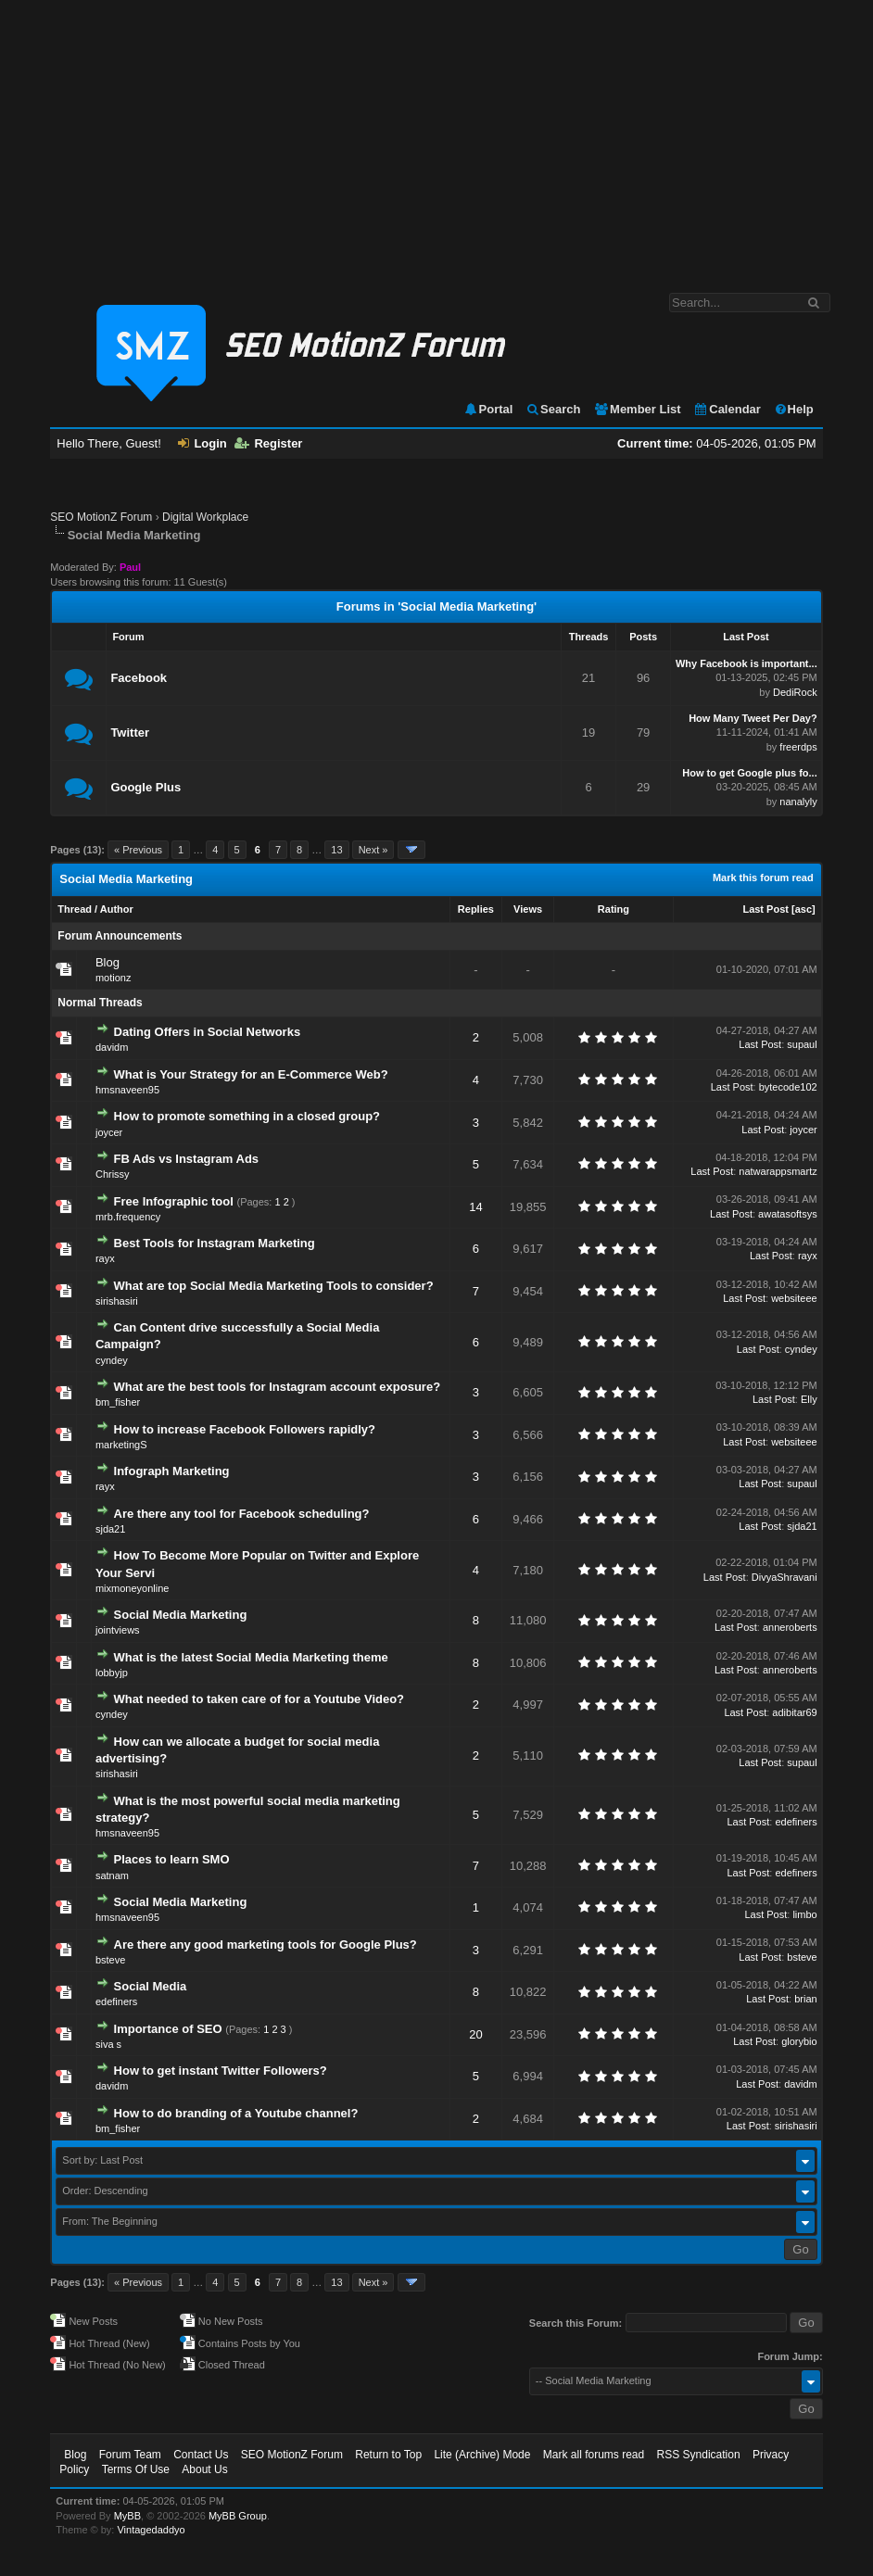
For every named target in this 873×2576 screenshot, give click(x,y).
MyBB (127, 2515)
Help (794, 409)
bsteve (110, 1959)
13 (336, 849)
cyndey (111, 1360)
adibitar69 (794, 1712)
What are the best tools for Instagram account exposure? (277, 1387)
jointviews (117, 1629)
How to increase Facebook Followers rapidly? (244, 1429)
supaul (801, 1044)
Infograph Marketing (172, 1471)
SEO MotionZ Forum (101, 517)
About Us (204, 2469)
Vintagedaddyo (150, 2529)
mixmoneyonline (132, 1588)
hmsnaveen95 (127, 1089)
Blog (107, 962)
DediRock (795, 692)
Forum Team (130, 2454)
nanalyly (797, 801)
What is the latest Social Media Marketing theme (251, 1657)
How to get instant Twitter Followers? (220, 2070)
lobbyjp (111, 1672)
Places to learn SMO (172, 1859)
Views (527, 909)
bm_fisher (117, 1402)
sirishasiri (116, 1301)
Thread (74, 909)
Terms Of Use (136, 2469)
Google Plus (145, 787)
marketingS (121, 1444)
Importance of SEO (168, 2029)
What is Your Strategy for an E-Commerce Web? (251, 1074)
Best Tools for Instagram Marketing (214, 1243)
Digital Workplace (205, 517)
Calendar (727, 409)
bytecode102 (788, 1086)
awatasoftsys (787, 1213)
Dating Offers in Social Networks (207, 1032)
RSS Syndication (698, 2454)
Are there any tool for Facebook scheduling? (242, 1514)
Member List (637, 409)
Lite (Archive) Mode (482, 2454)
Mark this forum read (763, 877)
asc (803, 909)
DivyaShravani (784, 1577)
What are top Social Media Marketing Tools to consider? (274, 1286)
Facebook (138, 678)
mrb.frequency (127, 1216)
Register (268, 443)
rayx (105, 1258)
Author (116, 909)
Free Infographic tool (174, 1201)
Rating (613, 909)
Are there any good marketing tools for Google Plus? (265, 1944)
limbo (804, 1914)
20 (475, 2034)
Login (202, 443)
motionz (113, 977)
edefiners (795, 1821)
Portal (488, 409)
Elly (809, 1399)
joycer (108, 1132)
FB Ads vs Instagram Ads (186, 1159)
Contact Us (200, 2454)
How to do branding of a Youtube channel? (236, 2113)
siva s (108, 2044)
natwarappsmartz (777, 1171)
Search (552, 409)
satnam (112, 1875)
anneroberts (790, 1627)
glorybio (799, 2041)
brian (805, 1998)
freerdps (797, 746)
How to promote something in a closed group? (247, 1116)
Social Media (150, 1986)
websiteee (794, 1298)
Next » (373, 849)
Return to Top (388, 2454)
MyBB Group (238, 2515)
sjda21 (110, 1528)
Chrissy (112, 1174)
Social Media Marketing (180, 1615)
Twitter (129, 732)
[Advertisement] (436, 137)
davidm (111, 1047)
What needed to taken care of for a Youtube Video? (259, 1699)
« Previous (138, 849)
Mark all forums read (593, 2454)
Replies (476, 909)
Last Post (765, 909)
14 (475, 1207)
